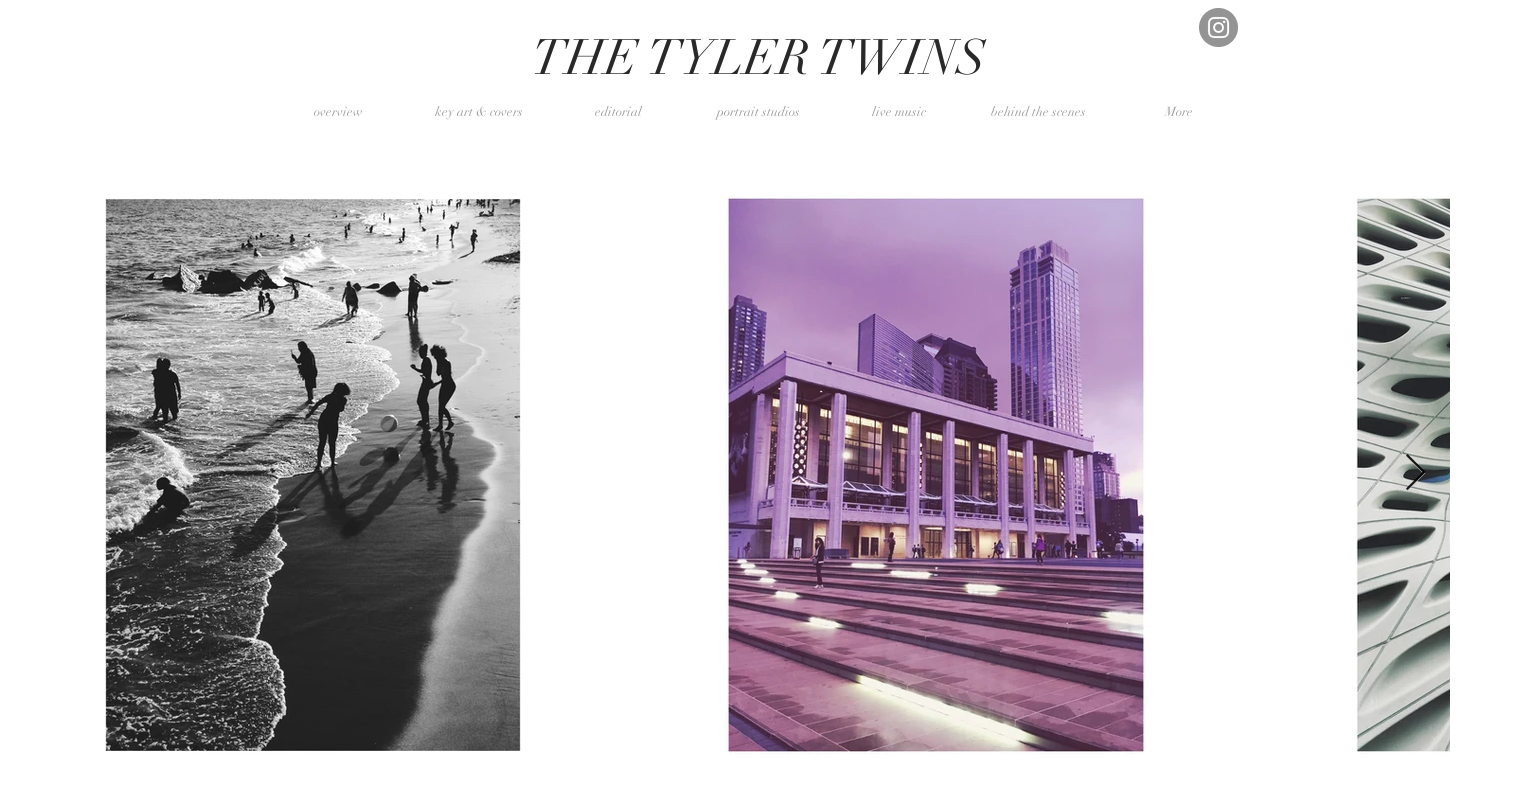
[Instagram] (1218, 27)
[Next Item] (1415, 473)
